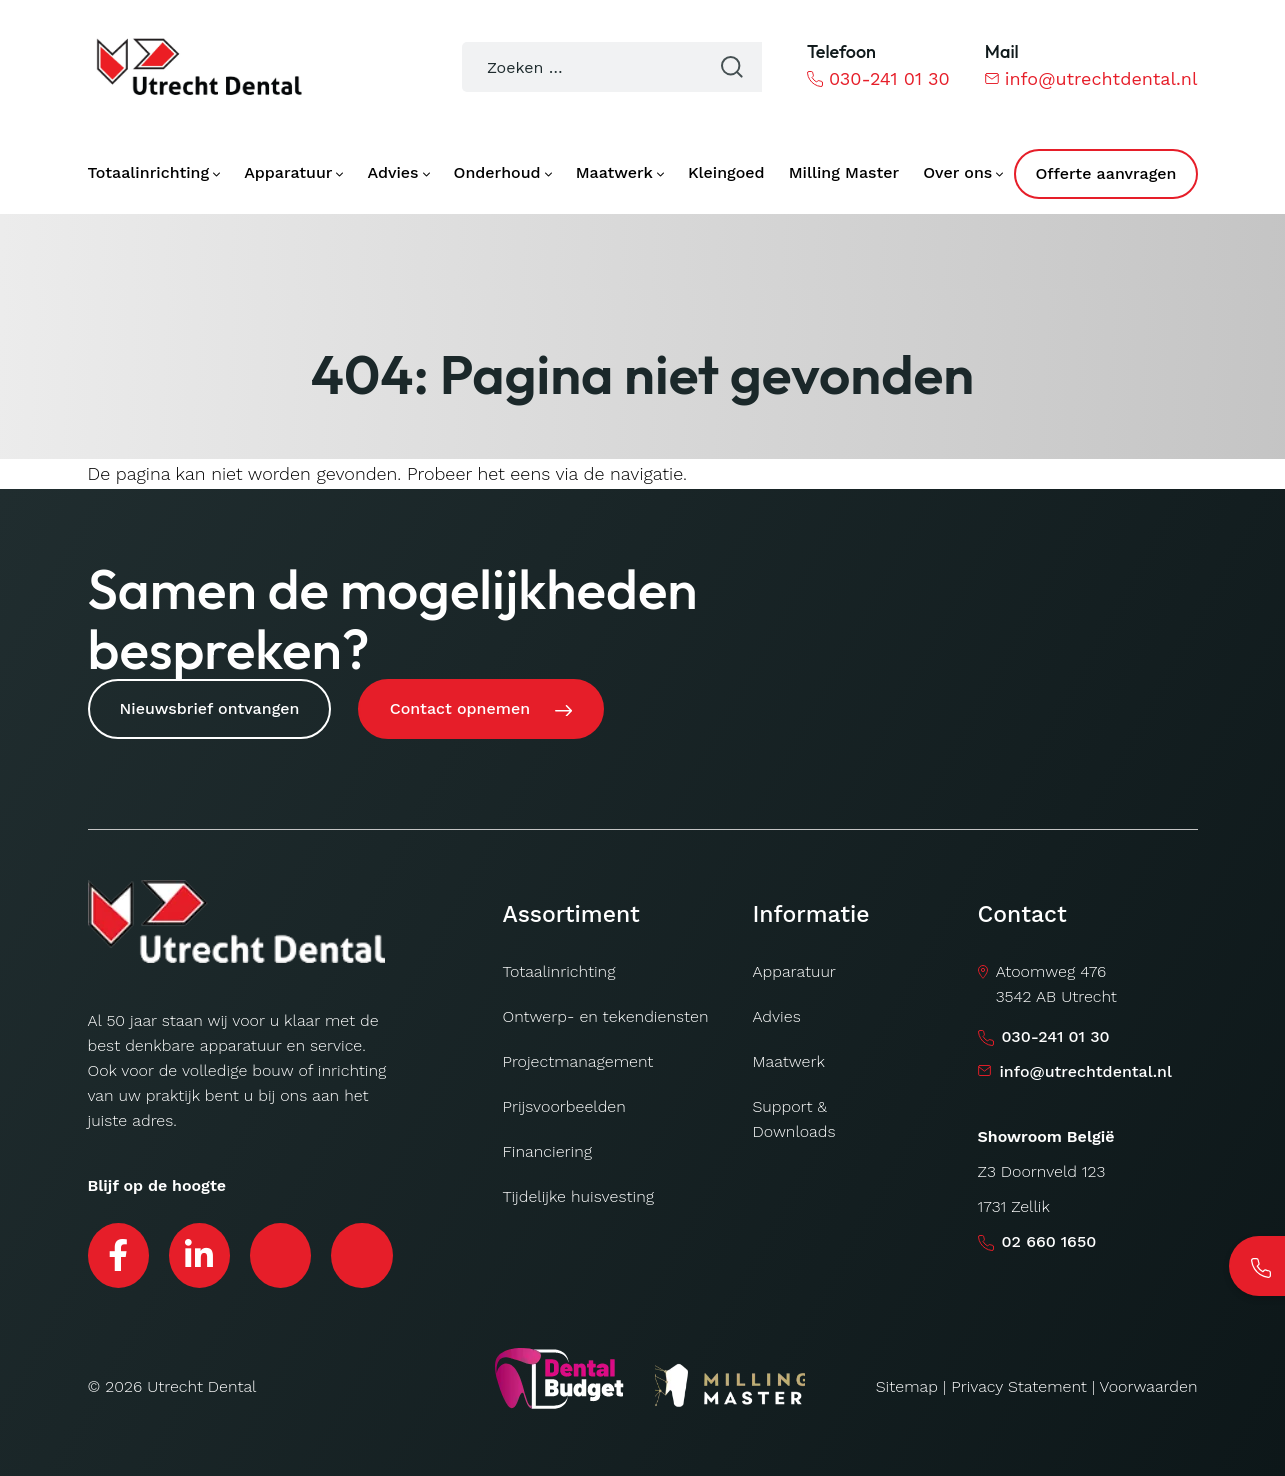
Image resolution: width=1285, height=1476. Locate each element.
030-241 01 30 (878, 78)
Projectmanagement (578, 1056)
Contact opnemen (463, 708)
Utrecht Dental (201, 1382)
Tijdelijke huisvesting (578, 1191)
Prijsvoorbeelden (564, 1101)
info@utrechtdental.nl (1091, 78)
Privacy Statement (1019, 1382)
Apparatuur (794, 966)
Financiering (548, 1146)
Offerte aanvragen (1105, 173)
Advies (777, 1011)
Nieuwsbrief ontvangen (210, 708)
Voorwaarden (1149, 1382)
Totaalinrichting (559, 966)
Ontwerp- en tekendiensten (606, 1011)
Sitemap (907, 1382)
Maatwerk (789, 1056)
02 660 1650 (1049, 1236)
